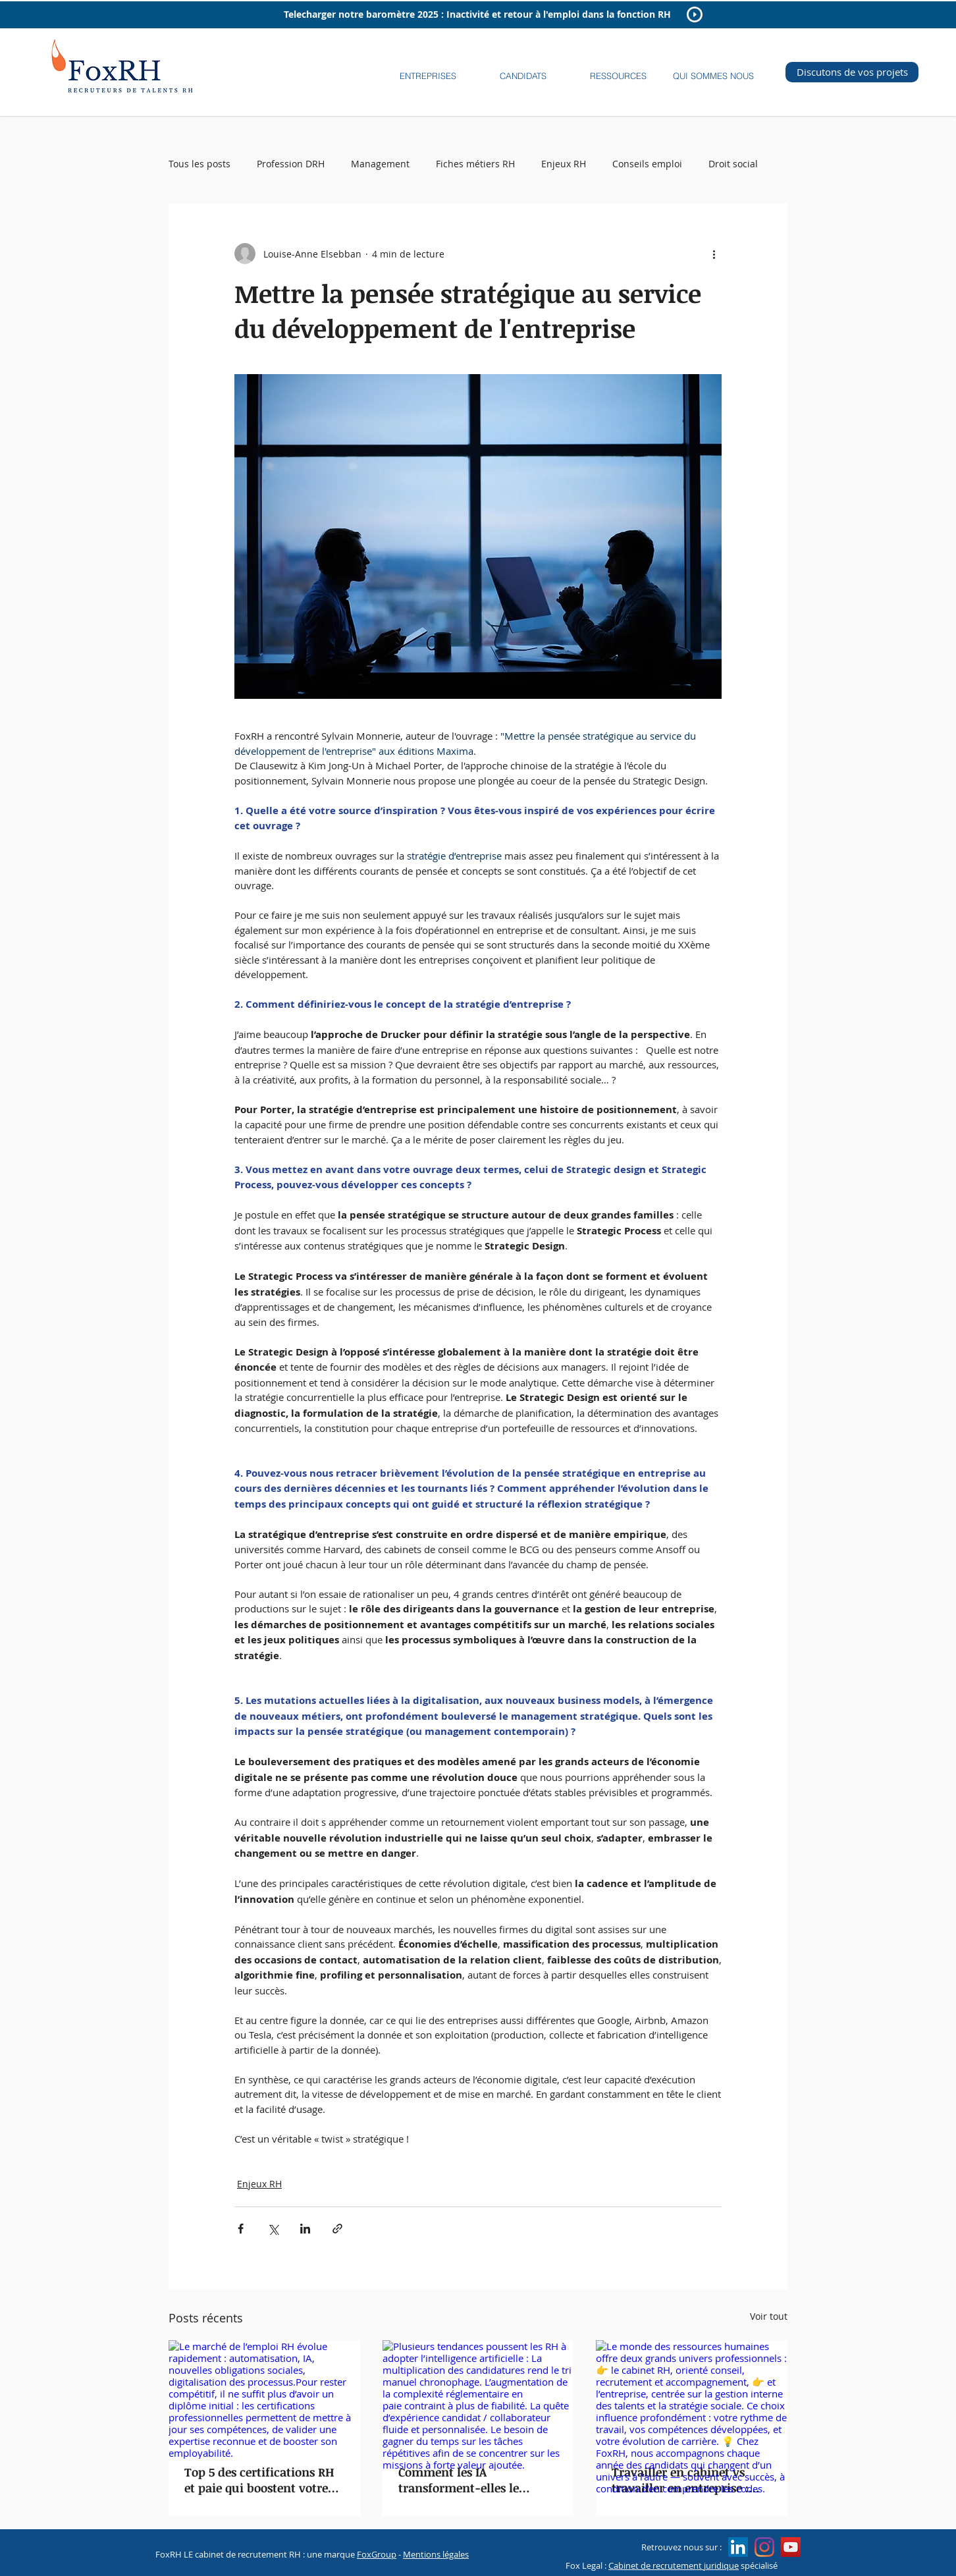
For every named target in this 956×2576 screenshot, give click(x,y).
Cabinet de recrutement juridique (673, 2565)
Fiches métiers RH (475, 163)
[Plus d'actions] (714, 253)
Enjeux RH (563, 163)
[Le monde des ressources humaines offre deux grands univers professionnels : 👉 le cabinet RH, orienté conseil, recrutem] (691, 2394)
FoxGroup (376, 2554)
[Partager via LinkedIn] (305, 2228)
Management (380, 163)
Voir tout (768, 2316)
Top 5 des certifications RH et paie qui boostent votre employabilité (259, 2480)
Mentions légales (436, 2554)
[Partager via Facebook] (240, 2228)
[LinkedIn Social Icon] (738, 2547)
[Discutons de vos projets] (851, 72)
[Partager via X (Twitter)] (273, 2228)
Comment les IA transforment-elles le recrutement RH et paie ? (468, 2480)
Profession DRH (291, 163)
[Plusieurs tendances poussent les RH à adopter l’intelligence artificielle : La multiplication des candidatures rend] (478, 2394)
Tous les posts (199, 163)
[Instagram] (764, 2547)
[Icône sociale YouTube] (791, 2547)
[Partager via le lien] (337, 2228)
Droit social (733, 163)
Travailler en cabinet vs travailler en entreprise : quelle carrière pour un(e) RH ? (685, 2480)
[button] (427, 70)
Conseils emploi (647, 163)
